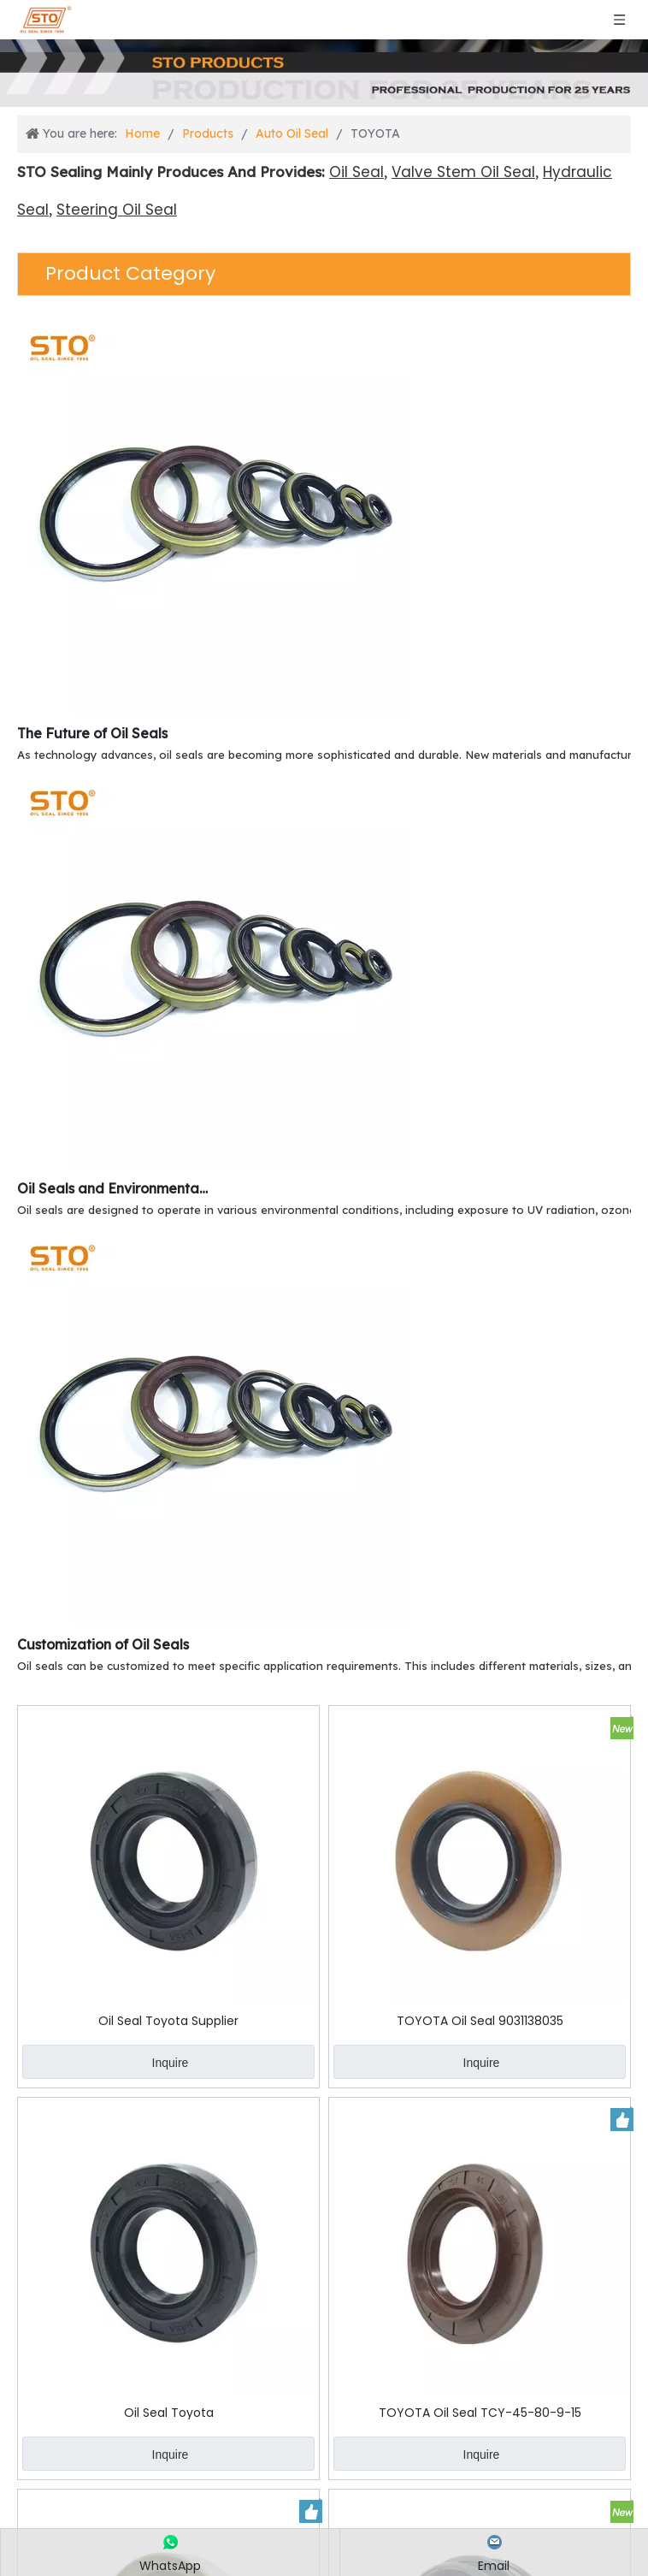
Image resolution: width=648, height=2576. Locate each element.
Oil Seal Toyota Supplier (116, 1917)
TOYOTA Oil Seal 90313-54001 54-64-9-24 (531, 2205)
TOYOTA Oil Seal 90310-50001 (323, 2494)
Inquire (118, 1960)
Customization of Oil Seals (103, 1644)
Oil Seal (356, 172)
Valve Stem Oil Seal (463, 172)
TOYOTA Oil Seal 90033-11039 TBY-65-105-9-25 (116, 2494)
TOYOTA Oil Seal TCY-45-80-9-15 (116, 2205)
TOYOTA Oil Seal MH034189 (323, 2205)
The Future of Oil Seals (92, 733)
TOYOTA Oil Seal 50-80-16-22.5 (532, 2494)
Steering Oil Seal (116, 209)
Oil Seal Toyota (531, 1917)
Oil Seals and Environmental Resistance (113, 1188)
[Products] (324, 73)
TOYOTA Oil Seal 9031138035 (323, 1917)
